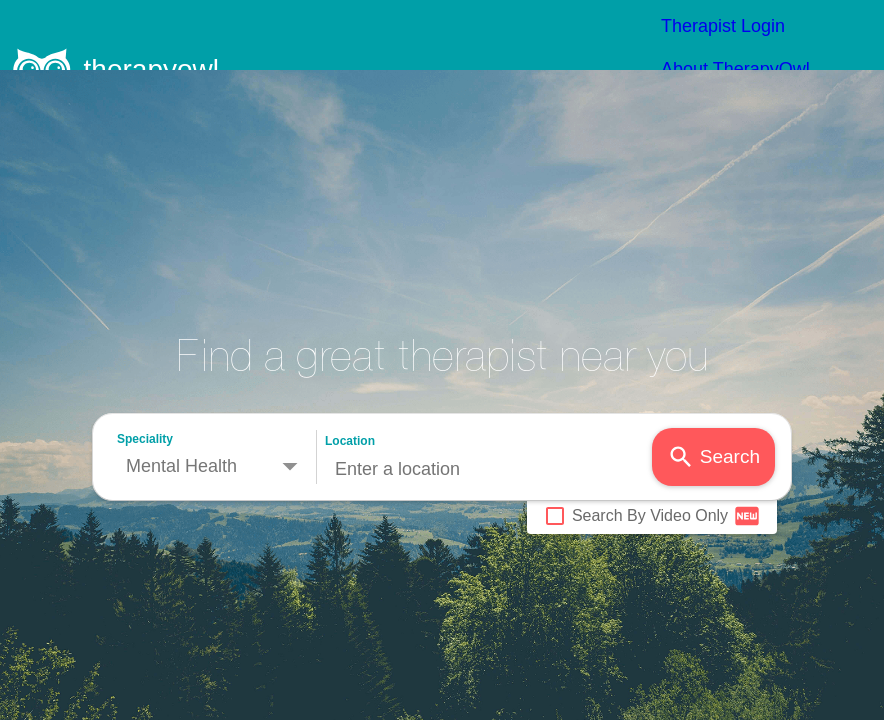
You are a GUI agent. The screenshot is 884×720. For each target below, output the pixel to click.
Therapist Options (775, 38)
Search (713, 387)
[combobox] (488, 399)
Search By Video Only (651, 446)
